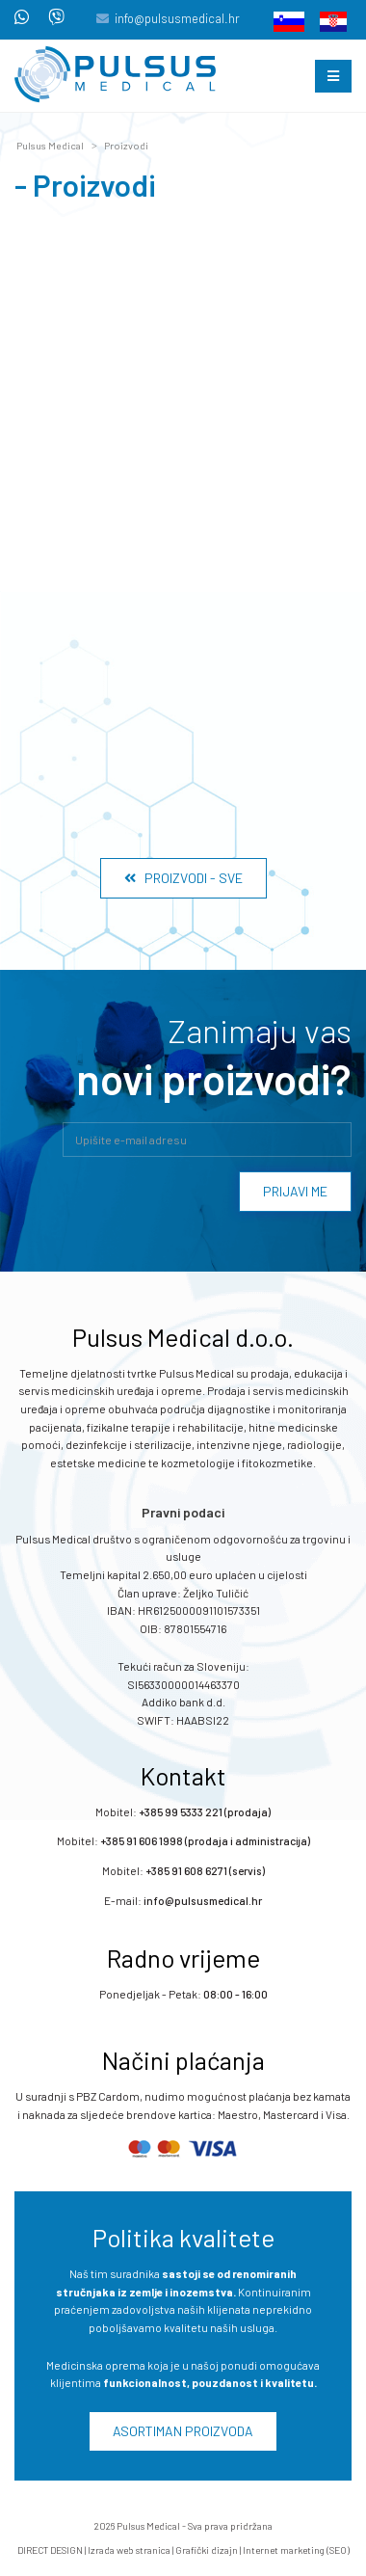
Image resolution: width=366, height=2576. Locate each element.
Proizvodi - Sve (183, 878)
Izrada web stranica (129, 2550)
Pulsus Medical (50, 145)
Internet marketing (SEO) (296, 2550)
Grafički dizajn (206, 2550)
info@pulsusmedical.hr (177, 18)
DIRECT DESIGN (50, 2550)
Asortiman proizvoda (183, 2431)
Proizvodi (126, 145)
